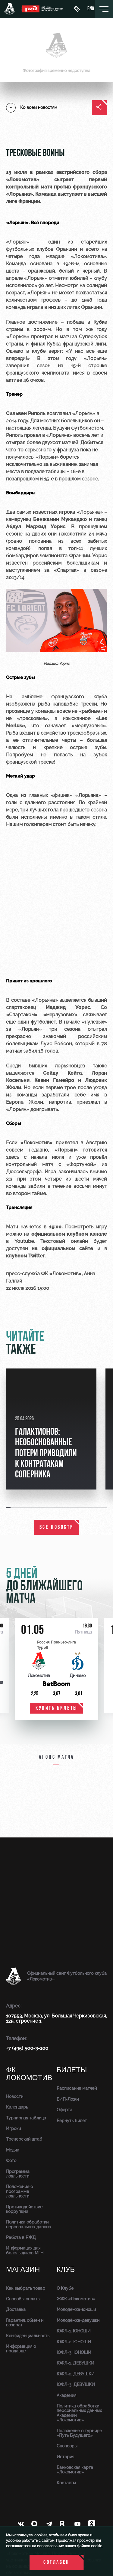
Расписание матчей (77, 2088)
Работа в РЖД (21, 2237)
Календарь (17, 2107)
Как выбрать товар (25, 2288)
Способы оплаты (23, 2298)
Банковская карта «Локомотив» (75, 2469)
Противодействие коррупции (24, 2209)
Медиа (12, 2150)
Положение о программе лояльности (19, 2191)
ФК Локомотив (29, 2074)
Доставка (16, 2309)
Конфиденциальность (27, 2335)
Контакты (66, 2482)
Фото (11, 2160)
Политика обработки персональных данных (28, 2224)
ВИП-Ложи (68, 2099)
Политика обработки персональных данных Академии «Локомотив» (79, 2413)
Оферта (64, 2109)
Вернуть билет (72, 2120)
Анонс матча (56, 1757)
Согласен (56, 2562)
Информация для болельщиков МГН (24, 2250)
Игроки (13, 2128)
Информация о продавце (21, 2348)
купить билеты (56, 1708)
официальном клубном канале (69, 1234)
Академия (66, 2395)
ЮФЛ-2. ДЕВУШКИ (76, 2373)
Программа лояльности (18, 2173)
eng (90, 9)
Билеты (72, 2070)
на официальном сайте (62, 1248)
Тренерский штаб (24, 2139)
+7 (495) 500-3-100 (27, 2048)
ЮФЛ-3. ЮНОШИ (74, 2352)
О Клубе (65, 2288)
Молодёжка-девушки (78, 2320)
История (65, 2456)
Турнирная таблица (26, 2118)
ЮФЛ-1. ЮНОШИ (74, 2331)
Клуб (66, 2269)
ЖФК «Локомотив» (76, 2298)
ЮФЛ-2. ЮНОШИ (74, 2341)
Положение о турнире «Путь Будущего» (79, 2433)
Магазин (23, 2269)
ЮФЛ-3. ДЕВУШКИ (76, 2384)
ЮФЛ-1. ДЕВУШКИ (75, 2363)
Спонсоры (67, 2445)
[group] (51, 1429)
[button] (8, 1508)
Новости (14, 2096)
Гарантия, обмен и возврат (24, 2322)
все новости (56, 1527)
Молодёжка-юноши (76, 2309)
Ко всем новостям (31, 108)
